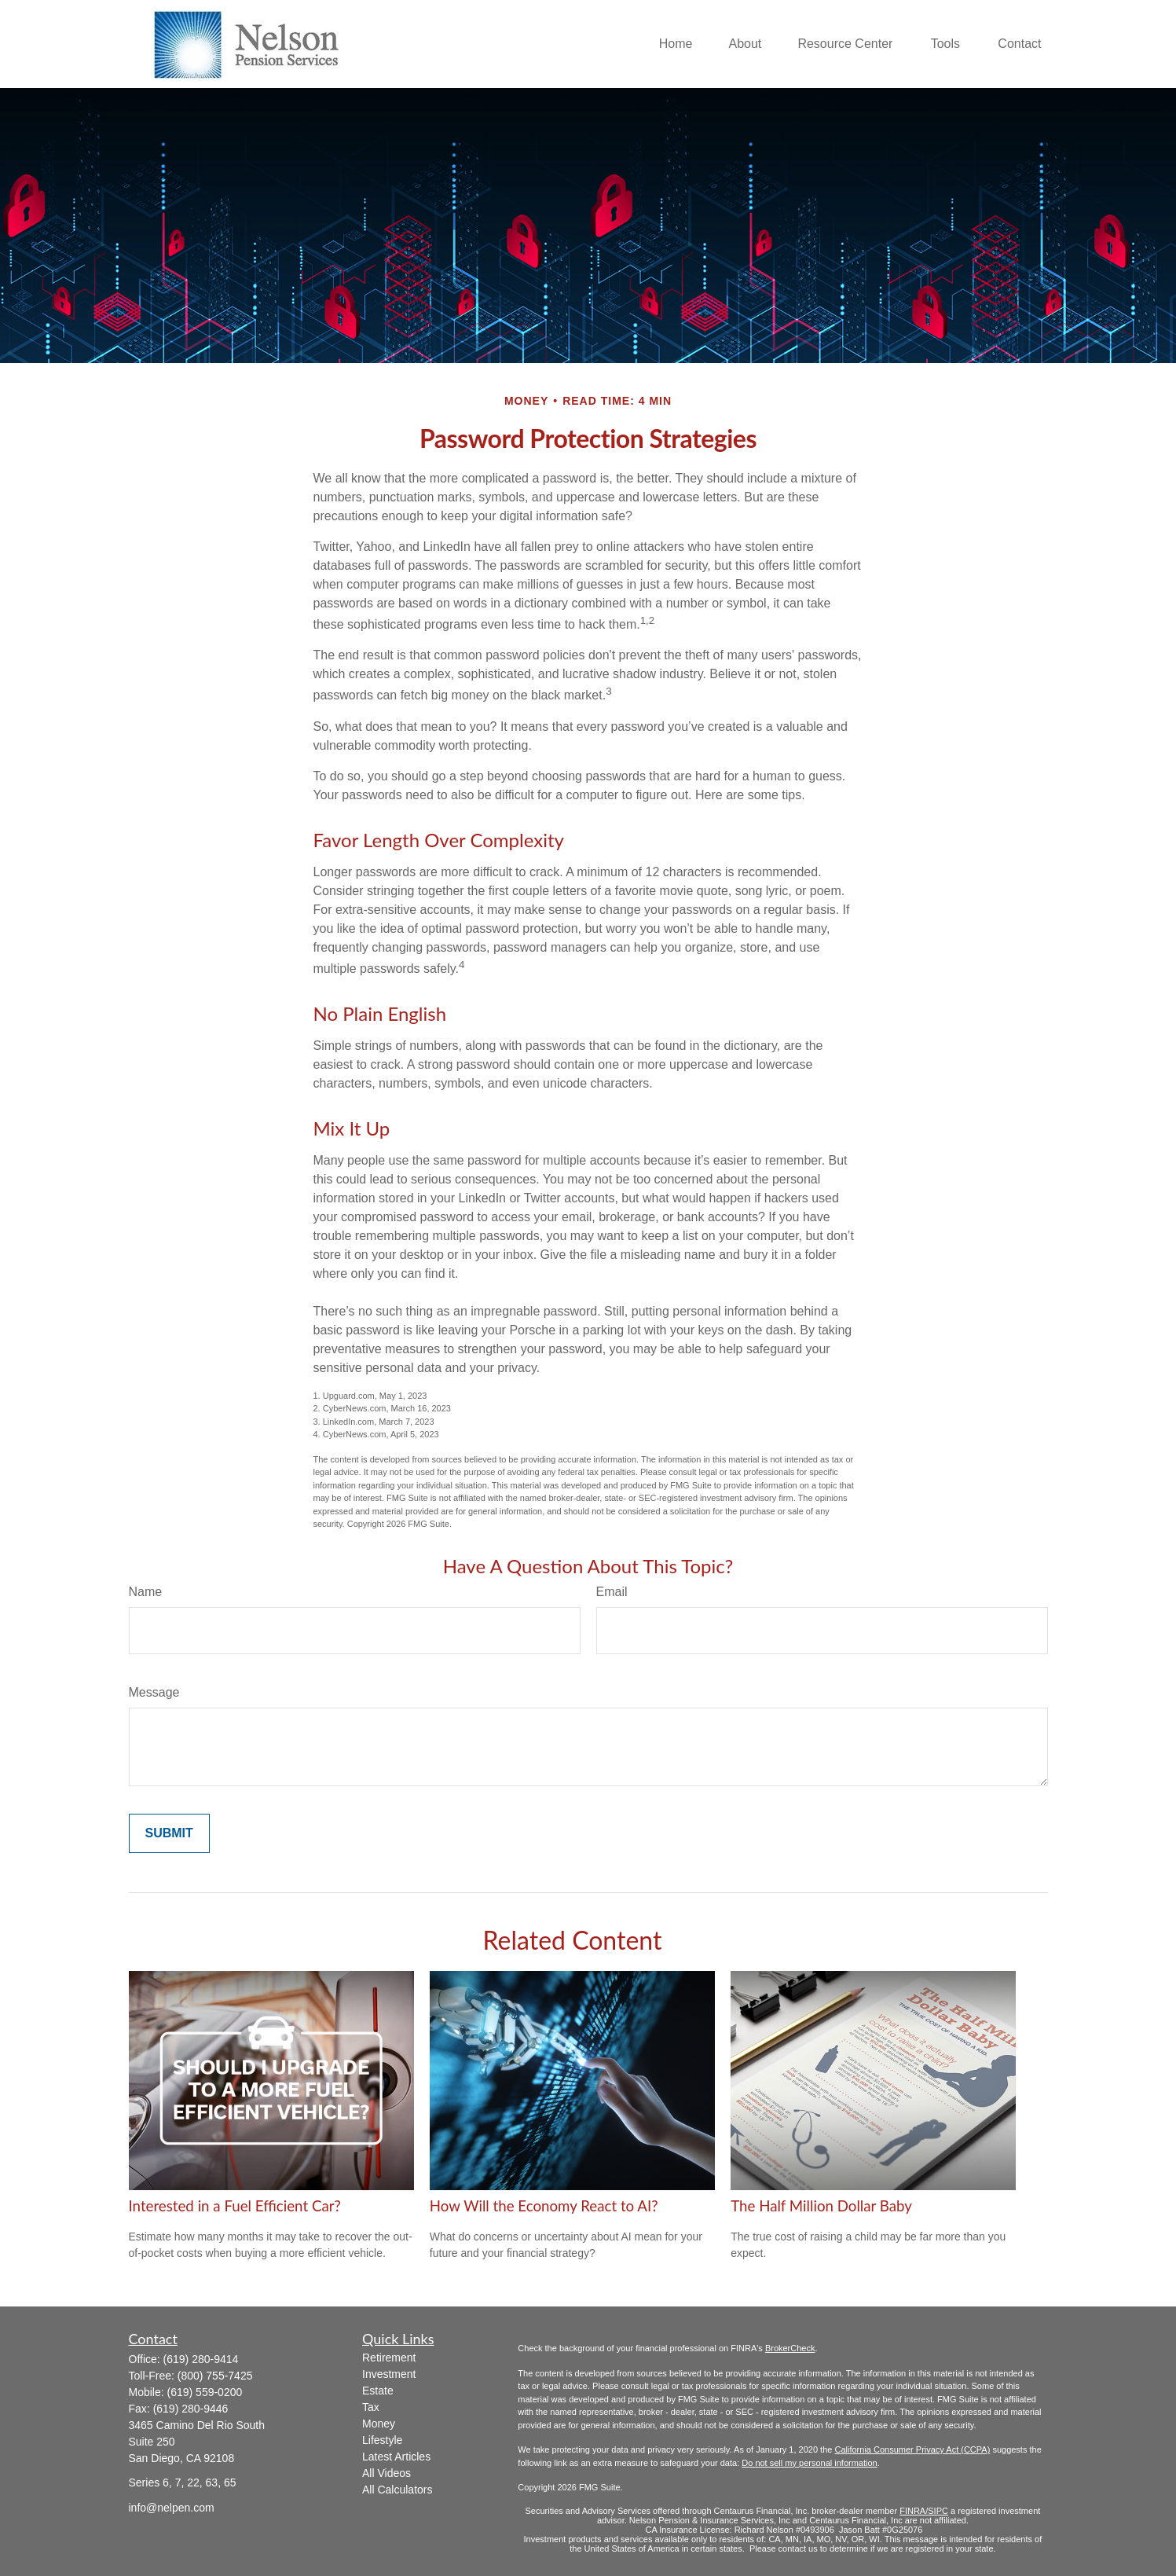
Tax (370, 2407)
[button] (676, 44)
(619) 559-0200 (205, 2392)
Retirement (389, 2357)
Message (154, 1692)
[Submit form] (169, 1833)
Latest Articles (396, 2456)
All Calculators (397, 2489)
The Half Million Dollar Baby (821, 2206)
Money (378, 2423)
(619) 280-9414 (201, 2359)
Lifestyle (382, 2440)
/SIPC (936, 2510)
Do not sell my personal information (809, 2463)
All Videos (386, 2473)
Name (146, 1591)
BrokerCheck (790, 2348)
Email (612, 1591)
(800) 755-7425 (215, 2375)
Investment (389, 2374)
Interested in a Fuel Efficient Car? (235, 2206)
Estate (378, 2390)
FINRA (912, 2510)
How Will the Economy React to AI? (544, 2206)
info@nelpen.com (171, 2507)
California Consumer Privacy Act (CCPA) (912, 2449)
